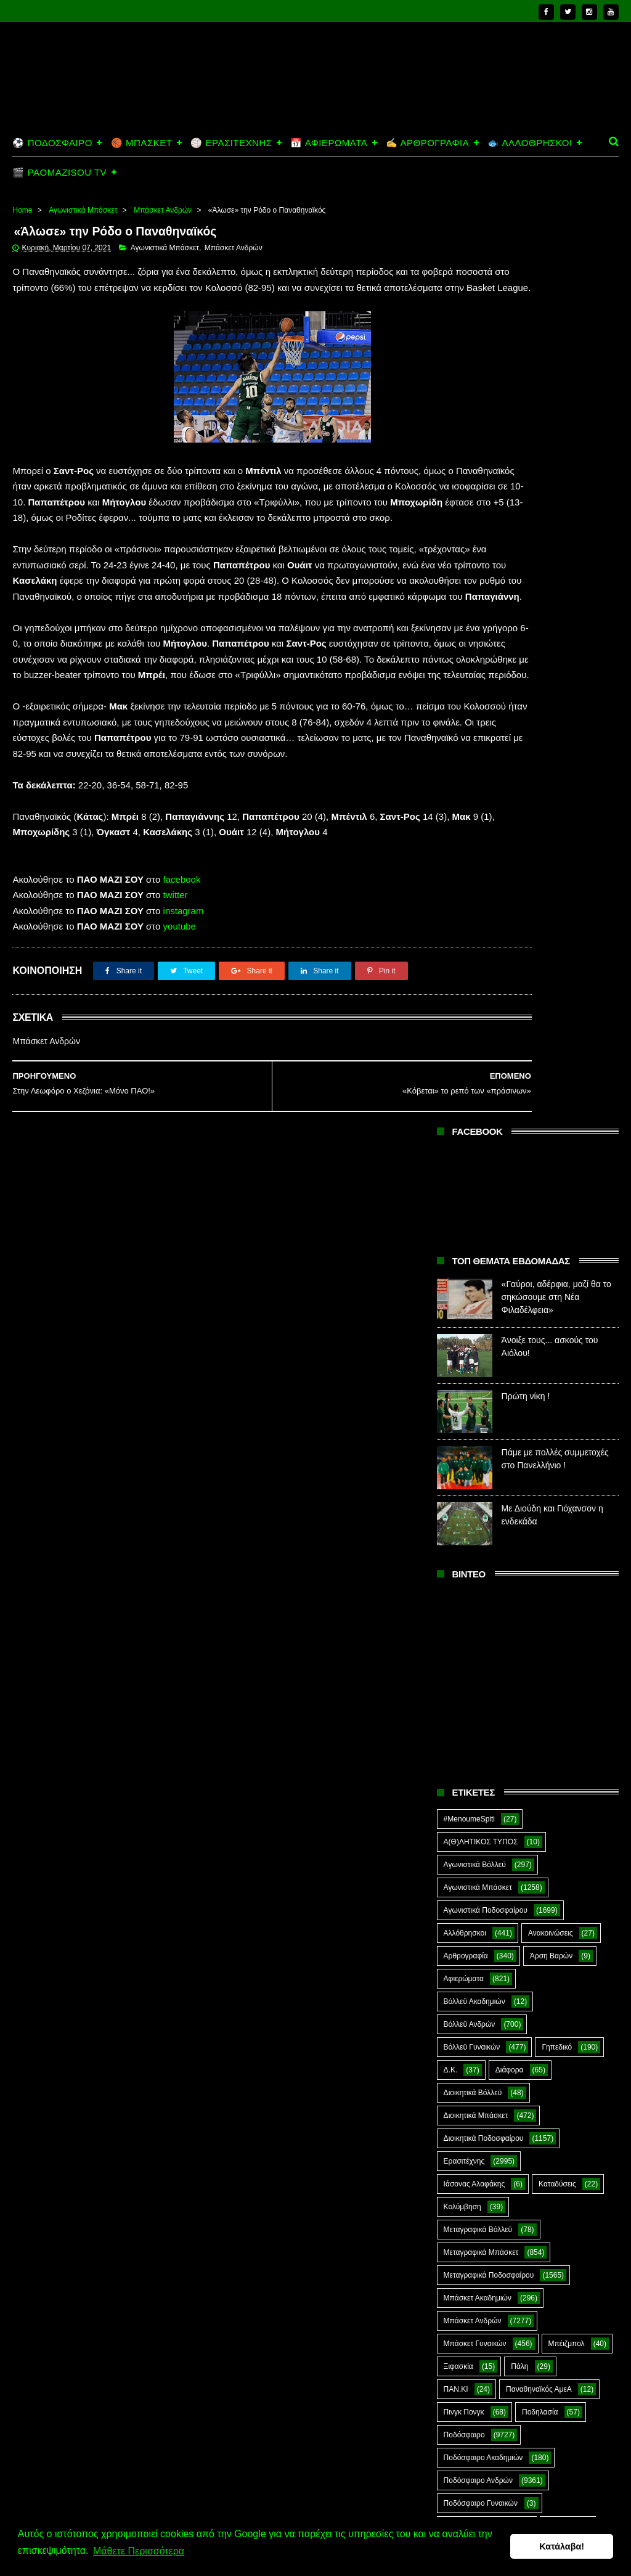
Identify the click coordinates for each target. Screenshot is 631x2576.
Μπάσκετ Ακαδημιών (477, 1381)
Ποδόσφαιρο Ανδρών (478, 1564)
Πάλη (519, 1449)
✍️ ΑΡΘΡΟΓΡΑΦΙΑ (427, 142)
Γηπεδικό (557, 1130)
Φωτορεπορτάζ (468, 1860)
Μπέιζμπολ (566, 1427)
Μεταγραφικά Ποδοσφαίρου (489, 1358)
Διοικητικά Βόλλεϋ (473, 1176)
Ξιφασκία (458, 1449)
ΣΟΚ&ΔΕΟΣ (464, 1746)
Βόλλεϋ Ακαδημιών (474, 1085)
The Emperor (558, 1974)
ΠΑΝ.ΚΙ (456, 1472)
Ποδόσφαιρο (464, 1518)
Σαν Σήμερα (557, 1700)
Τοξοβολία (539, 1814)
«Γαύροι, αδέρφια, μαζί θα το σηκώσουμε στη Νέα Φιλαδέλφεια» (556, 380)
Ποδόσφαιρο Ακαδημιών (483, 1541)
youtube (179, 1056)
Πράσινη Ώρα (465, 1632)
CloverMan (529, 1883)
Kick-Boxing (537, 1928)
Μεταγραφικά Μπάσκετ (481, 1335)
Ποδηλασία (540, 1495)
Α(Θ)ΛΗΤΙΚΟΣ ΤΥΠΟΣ (481, 925)
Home (22, 210)
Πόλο (555, 1609)
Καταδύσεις (557, 1267)
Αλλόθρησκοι (465, 1016)
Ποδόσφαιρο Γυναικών (481, 1586)
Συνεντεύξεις (464, 1814)
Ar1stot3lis (461, 1883)
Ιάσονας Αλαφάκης (474, 1267)
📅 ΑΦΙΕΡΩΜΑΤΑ (328, 142)
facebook (182, 1009)
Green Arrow (531, 1906)
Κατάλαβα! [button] (561, 2549)
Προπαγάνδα (546, 1632)
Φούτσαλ (458, 1837)
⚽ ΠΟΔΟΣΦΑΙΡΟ (52, 142)
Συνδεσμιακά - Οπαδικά (482, 1792)
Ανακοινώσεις (550, 1016)
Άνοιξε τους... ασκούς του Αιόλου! (552, 2434)
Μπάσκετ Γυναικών (475, 1427)
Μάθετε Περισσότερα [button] (138, 2556)
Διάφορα (509, 1153)
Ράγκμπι (526, 1655)
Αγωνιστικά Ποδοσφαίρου (485, 993)
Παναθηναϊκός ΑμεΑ (539, 1472)
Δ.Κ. (451, 1153)
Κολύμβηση (462, 1290)
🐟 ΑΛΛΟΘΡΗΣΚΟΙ (529, 142)
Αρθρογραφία (466, 1039)
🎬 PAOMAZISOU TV (59, 172)
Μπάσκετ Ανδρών (163, 210)
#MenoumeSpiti (469, 902)
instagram (183, 1041)
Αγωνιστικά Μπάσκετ (83, 210)
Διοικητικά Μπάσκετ (476, 1199)
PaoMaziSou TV (470, 1951)
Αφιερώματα (464, 1062)
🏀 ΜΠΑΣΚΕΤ (141, 142)
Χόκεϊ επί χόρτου (562, 1860)
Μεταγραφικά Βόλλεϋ (478, 1313)
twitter (175, 1025)
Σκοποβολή (514, 1723)
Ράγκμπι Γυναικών (474, 1700)
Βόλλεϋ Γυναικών (472, 1130)
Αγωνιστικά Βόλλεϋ (475, 948)
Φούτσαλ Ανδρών (539, 1837)
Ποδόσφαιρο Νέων (474, 1609)
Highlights (460, 1928)
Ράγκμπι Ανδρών (471, 1678)
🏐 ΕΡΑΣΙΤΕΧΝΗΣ (231, 142)
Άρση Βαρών (551, 1039)
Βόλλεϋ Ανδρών (469, 1107)
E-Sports (458, 1906)
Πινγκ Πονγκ (464, 1495)
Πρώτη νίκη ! (526, 480)
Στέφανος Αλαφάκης (477, 1769)
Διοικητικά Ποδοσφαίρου (484, 1221)
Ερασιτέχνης (464, 1244)
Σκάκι (453, 1723)
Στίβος (561, 1769)
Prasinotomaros (469, 1974)
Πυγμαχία (459, 1655)
